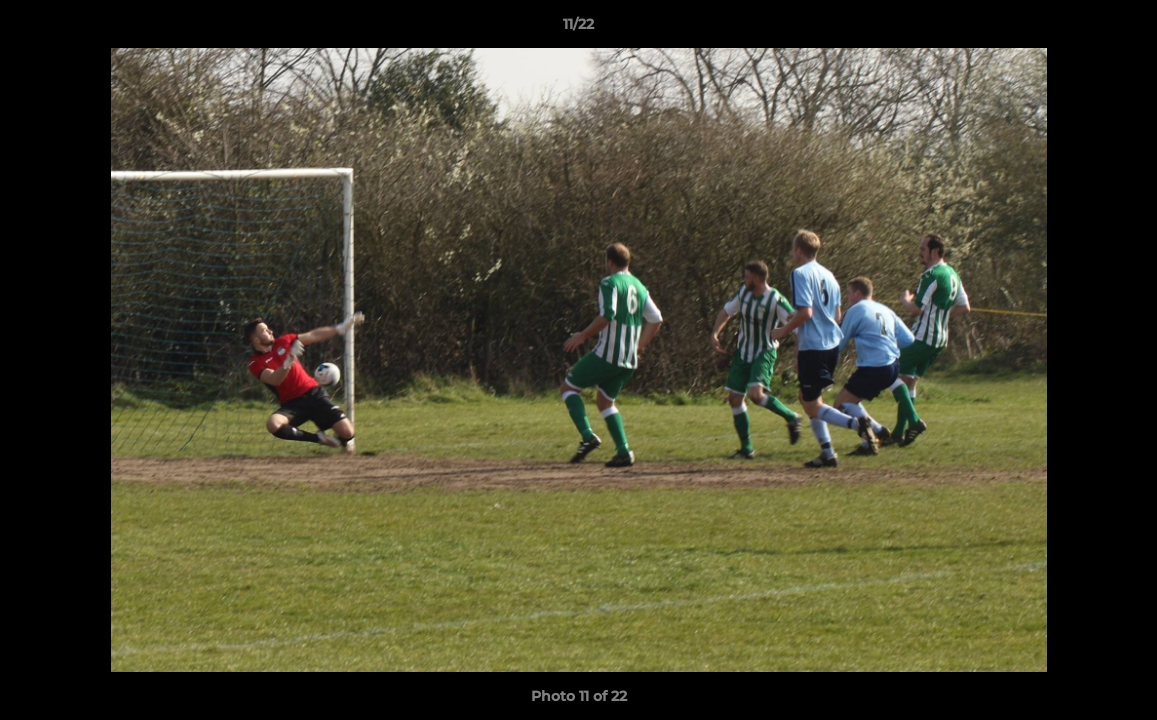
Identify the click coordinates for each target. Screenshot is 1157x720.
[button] (1121, 29)
